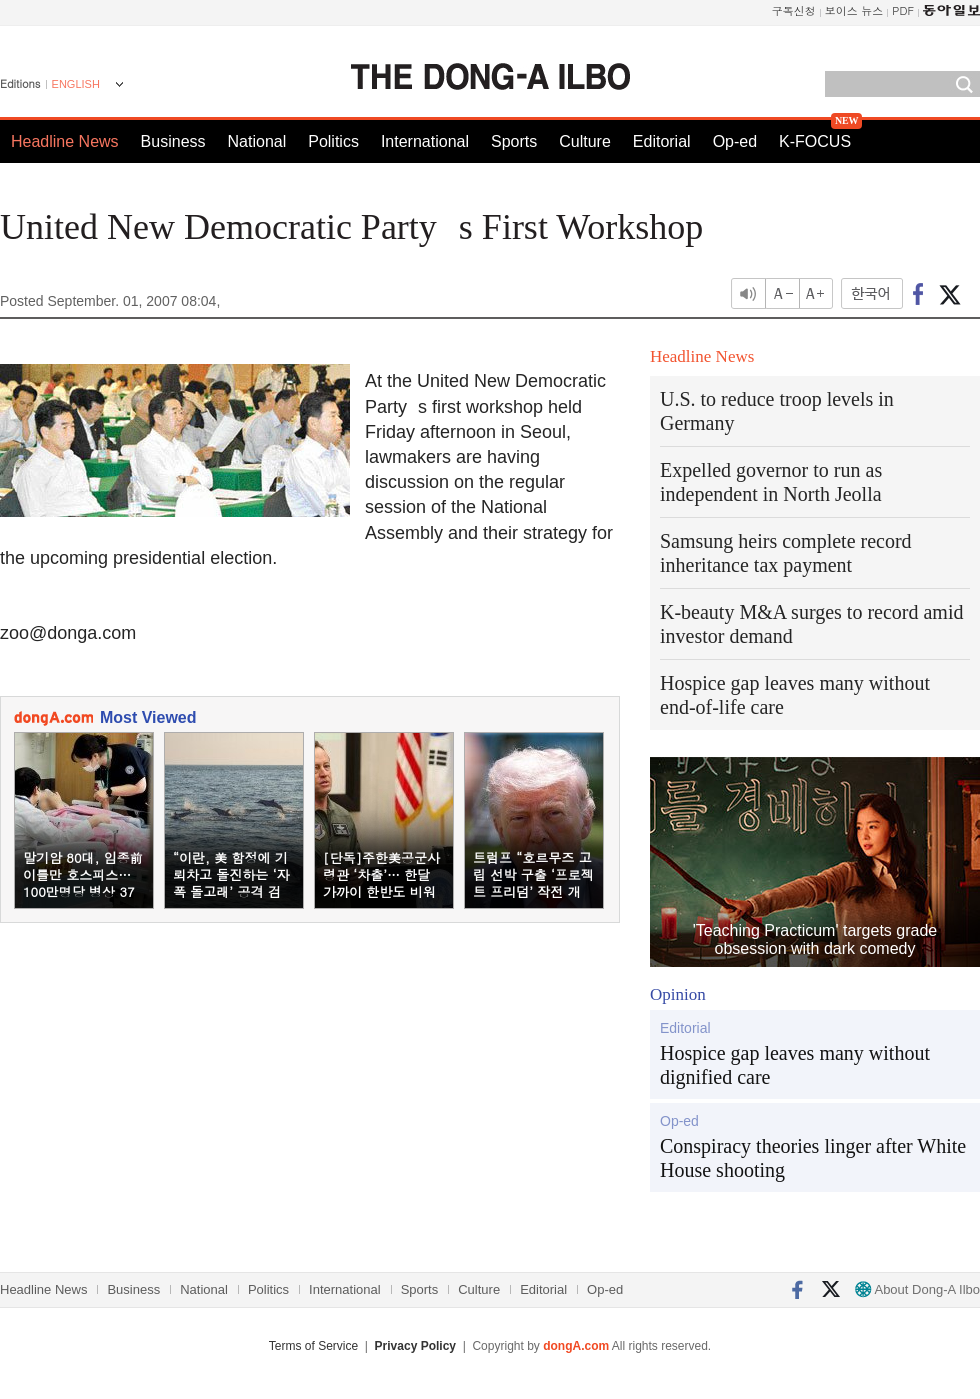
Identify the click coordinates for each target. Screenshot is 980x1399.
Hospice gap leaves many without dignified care (795, 1065)
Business (173, 141)
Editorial (662, 141)
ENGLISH (76, 84)
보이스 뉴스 (854, 10)
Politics (333, 141)
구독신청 (794, 10)
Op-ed (735, 141)
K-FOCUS (815, 141)
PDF (903, 10)
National (257, 141)
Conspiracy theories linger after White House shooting (813, 1158)
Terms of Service (313, 1346)
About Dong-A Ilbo (917, 1289)
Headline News (65, 141)
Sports (514, 141)
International (425, 141)
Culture (585, 141)
